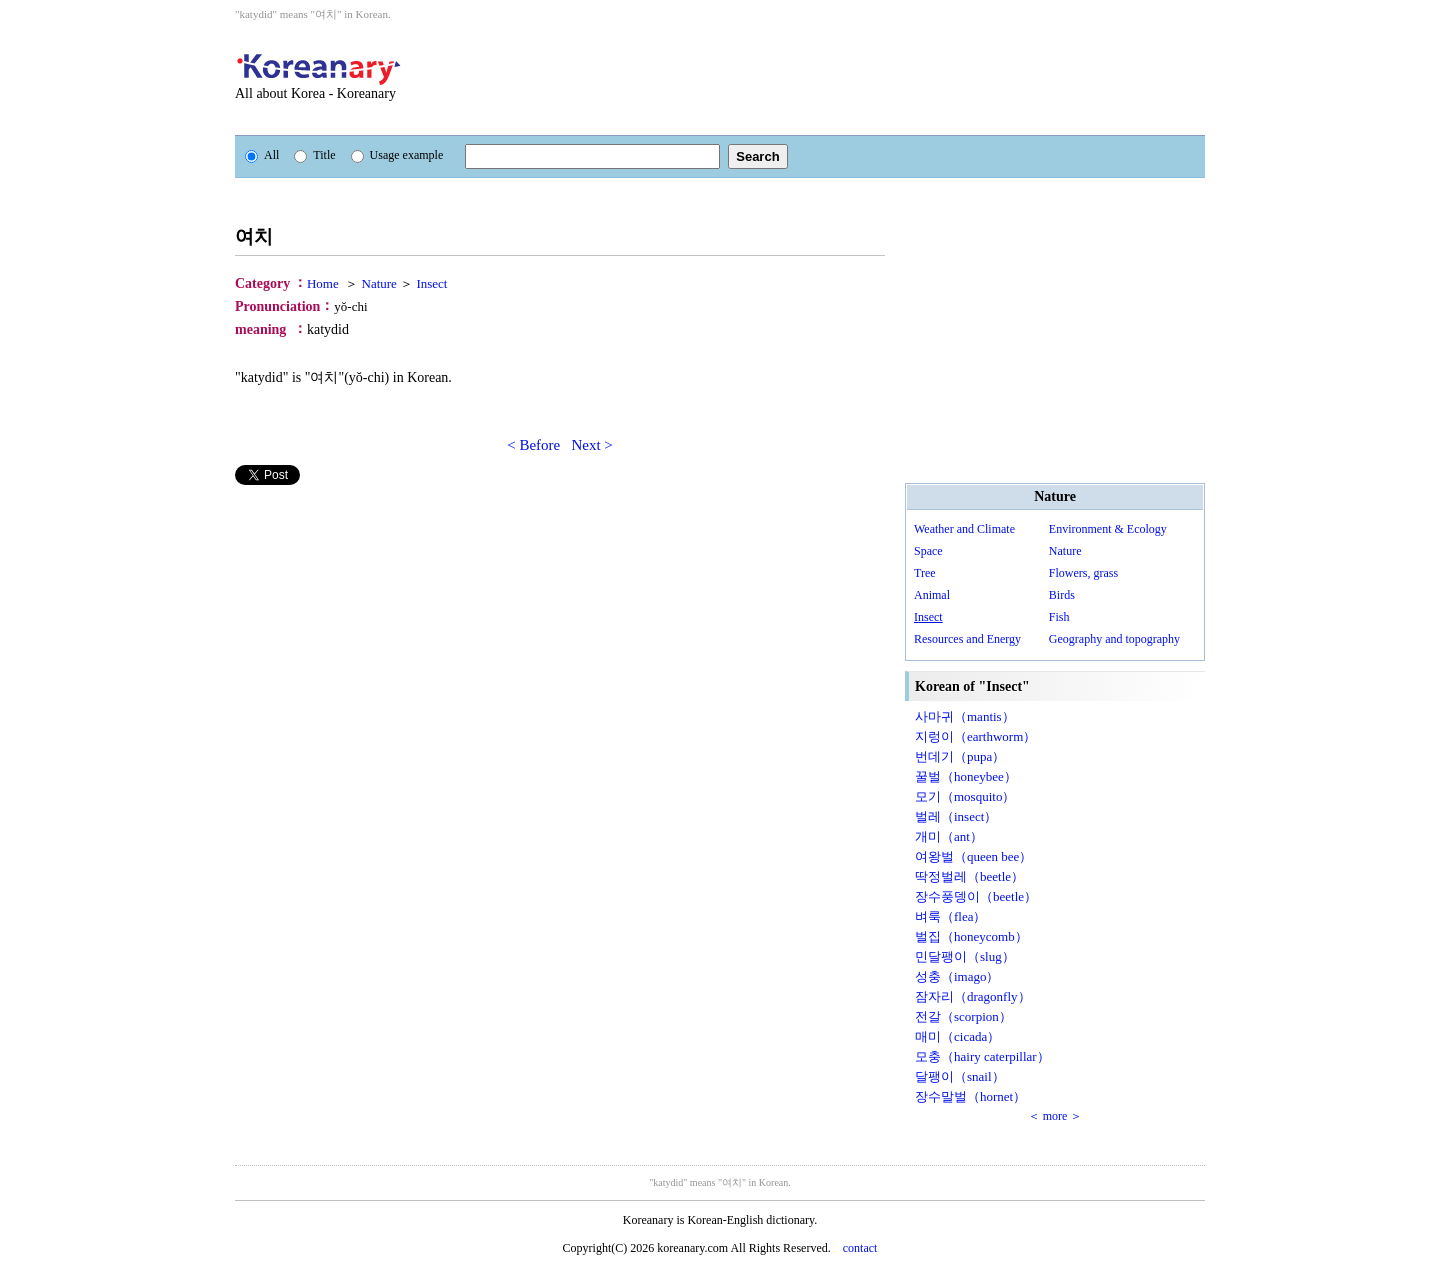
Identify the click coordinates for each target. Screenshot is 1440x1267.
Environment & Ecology (1108, 529)
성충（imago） (957, 976)
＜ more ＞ (1055, 1116)
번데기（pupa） (960, 756)
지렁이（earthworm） (975, 736)
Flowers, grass (1083, 573)
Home (323, 283)
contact (860, 1248)
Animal (932, 595)
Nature (379, 283)
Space (928, 551)
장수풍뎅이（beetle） (976, 896)
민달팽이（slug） (965, 956)
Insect (431, 283)
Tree (925, 573)
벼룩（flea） (950, 916)
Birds (1062, 595)
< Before (533, 445)
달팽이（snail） (960, 1076)
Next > (591, 445)
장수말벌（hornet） (970, 1096)
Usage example (397, 155)
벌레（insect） (956, 816)
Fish (1059, 617)
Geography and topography (1114, 639)
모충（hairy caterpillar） (982, 1056)
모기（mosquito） (965, 796)
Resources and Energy (967, 639)
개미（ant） (949, 836)
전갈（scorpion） (963, 1016)
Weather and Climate (964, 529)
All (262, 155)
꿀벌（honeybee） (966, 776)
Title (314, 155)
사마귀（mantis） (965, 716)
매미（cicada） (957, 1036)
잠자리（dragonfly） (973, 996)
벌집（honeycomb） (971, 936)
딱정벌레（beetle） (969, 876)
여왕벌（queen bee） (973, 856)
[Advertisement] (829, 78)
